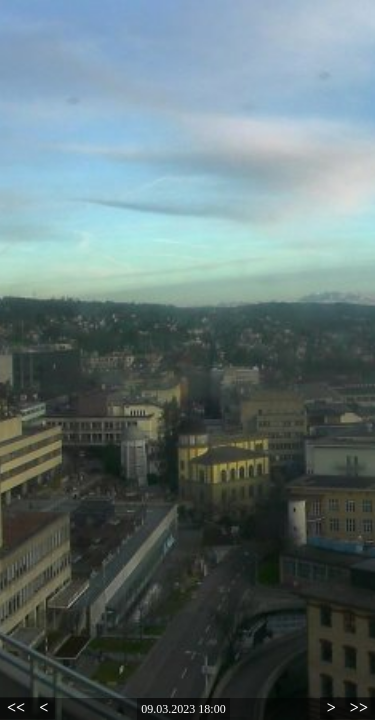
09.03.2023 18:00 (183, 709)
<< (16, 707)
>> (359, 707)
